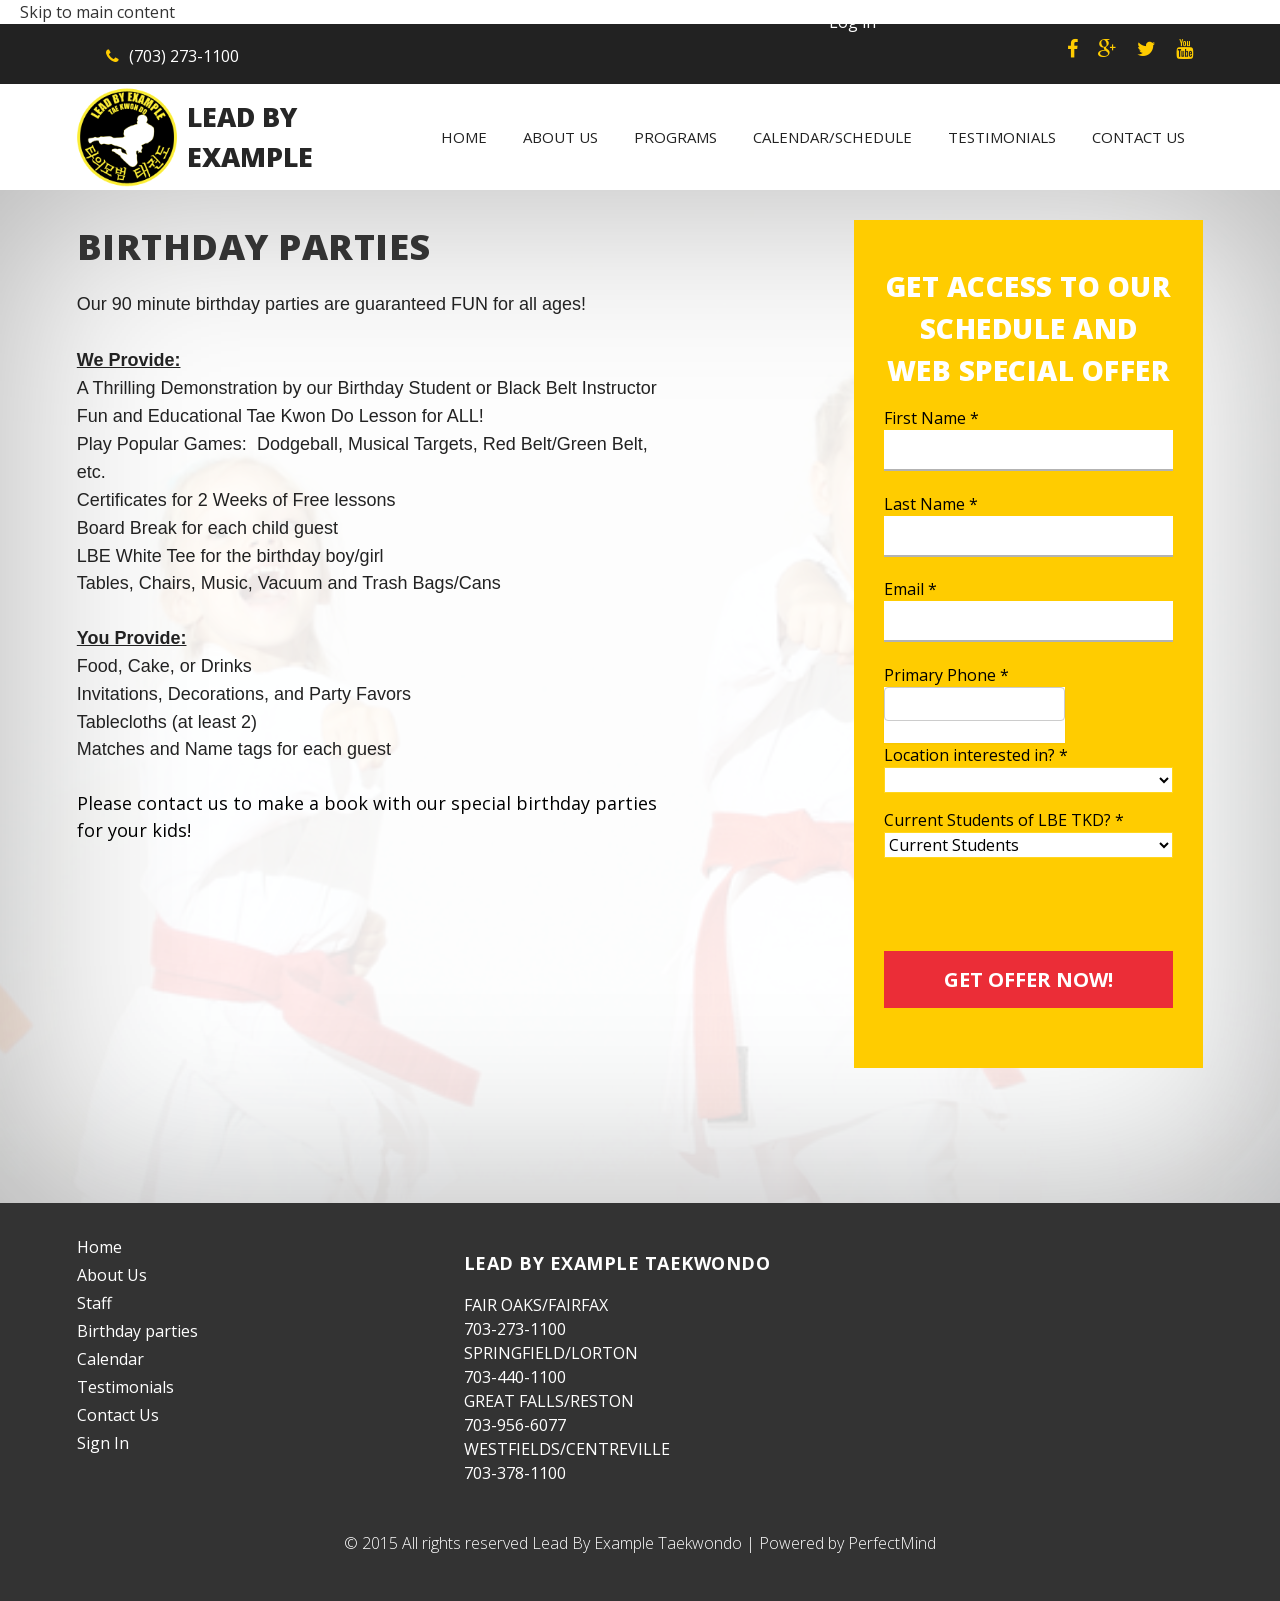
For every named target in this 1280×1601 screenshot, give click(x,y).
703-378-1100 (515, 1473)
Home (464, 137)
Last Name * (931, 504)
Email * (910, 589)
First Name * (931, 418)
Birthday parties (137, 1331)
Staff (94, 1303)
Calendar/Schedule (832, 137)
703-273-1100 (515, 1329)
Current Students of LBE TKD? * (1004, 820)
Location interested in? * (976, 755)
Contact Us (1138, 137)
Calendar (110, 1359)
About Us (560, 137)
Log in (852, 22)
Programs (675, 137)
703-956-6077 (515, 1425)
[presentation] (1036, 912)
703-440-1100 (515, 1377)
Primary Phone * (946, 675)
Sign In (103, 1443)
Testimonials (1002, 137)
